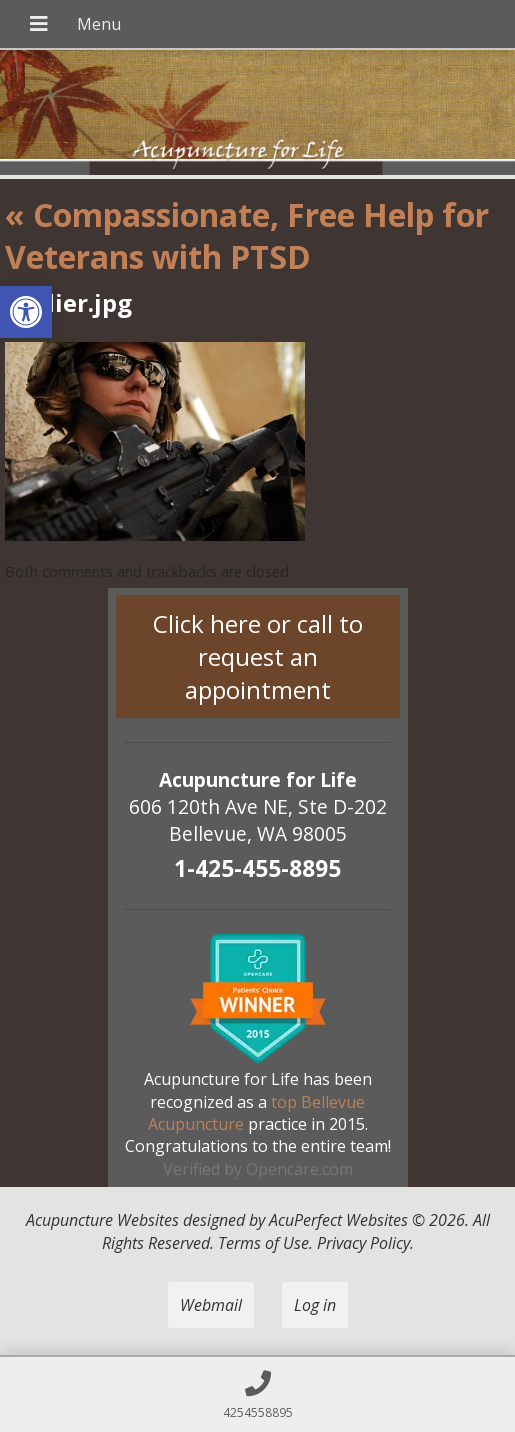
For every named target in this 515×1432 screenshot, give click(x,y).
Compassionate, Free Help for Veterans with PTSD (247, 235)
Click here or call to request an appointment (258, 656)
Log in (315, 1305)
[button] (26, 312)
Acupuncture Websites (102, 1220)
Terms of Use (263, 1243)
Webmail (211, 1305)
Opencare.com (299, 1169)
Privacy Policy (363, 1243)
